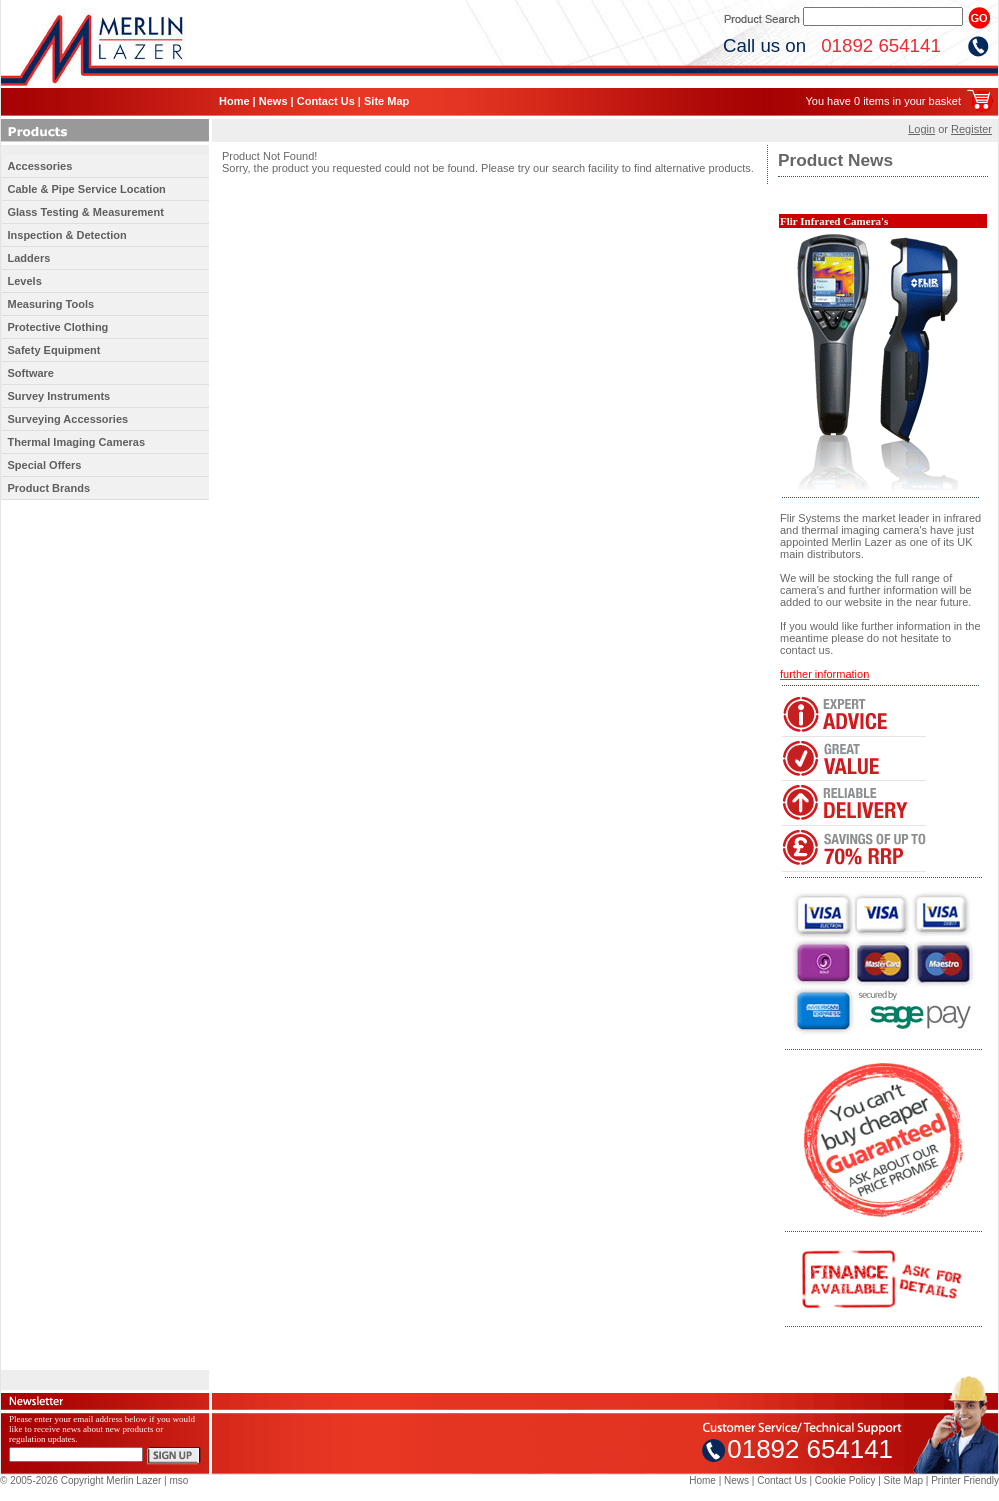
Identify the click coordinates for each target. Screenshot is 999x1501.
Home (234, 101)
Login (921, 129)
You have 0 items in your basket (883, 101)
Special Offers (45, 465)
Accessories (40, 166)
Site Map (386, 101)
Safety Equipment (54, 350)
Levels (25, 281)
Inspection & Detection (67, 235)
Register (971, 129)
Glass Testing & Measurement (86, 212)
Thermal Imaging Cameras (77, 442)
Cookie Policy (845, 1480)
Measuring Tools (51, 304)
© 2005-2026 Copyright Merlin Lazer (80, 1480)
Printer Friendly (965, 1480)
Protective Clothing (58, 327)
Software (31, 373)
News (273, 101)
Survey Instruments (59, 396)
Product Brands (49, 488)
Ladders (29, 258)
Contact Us (326, 101)
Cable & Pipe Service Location (87, 189)
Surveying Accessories (68, 419)
